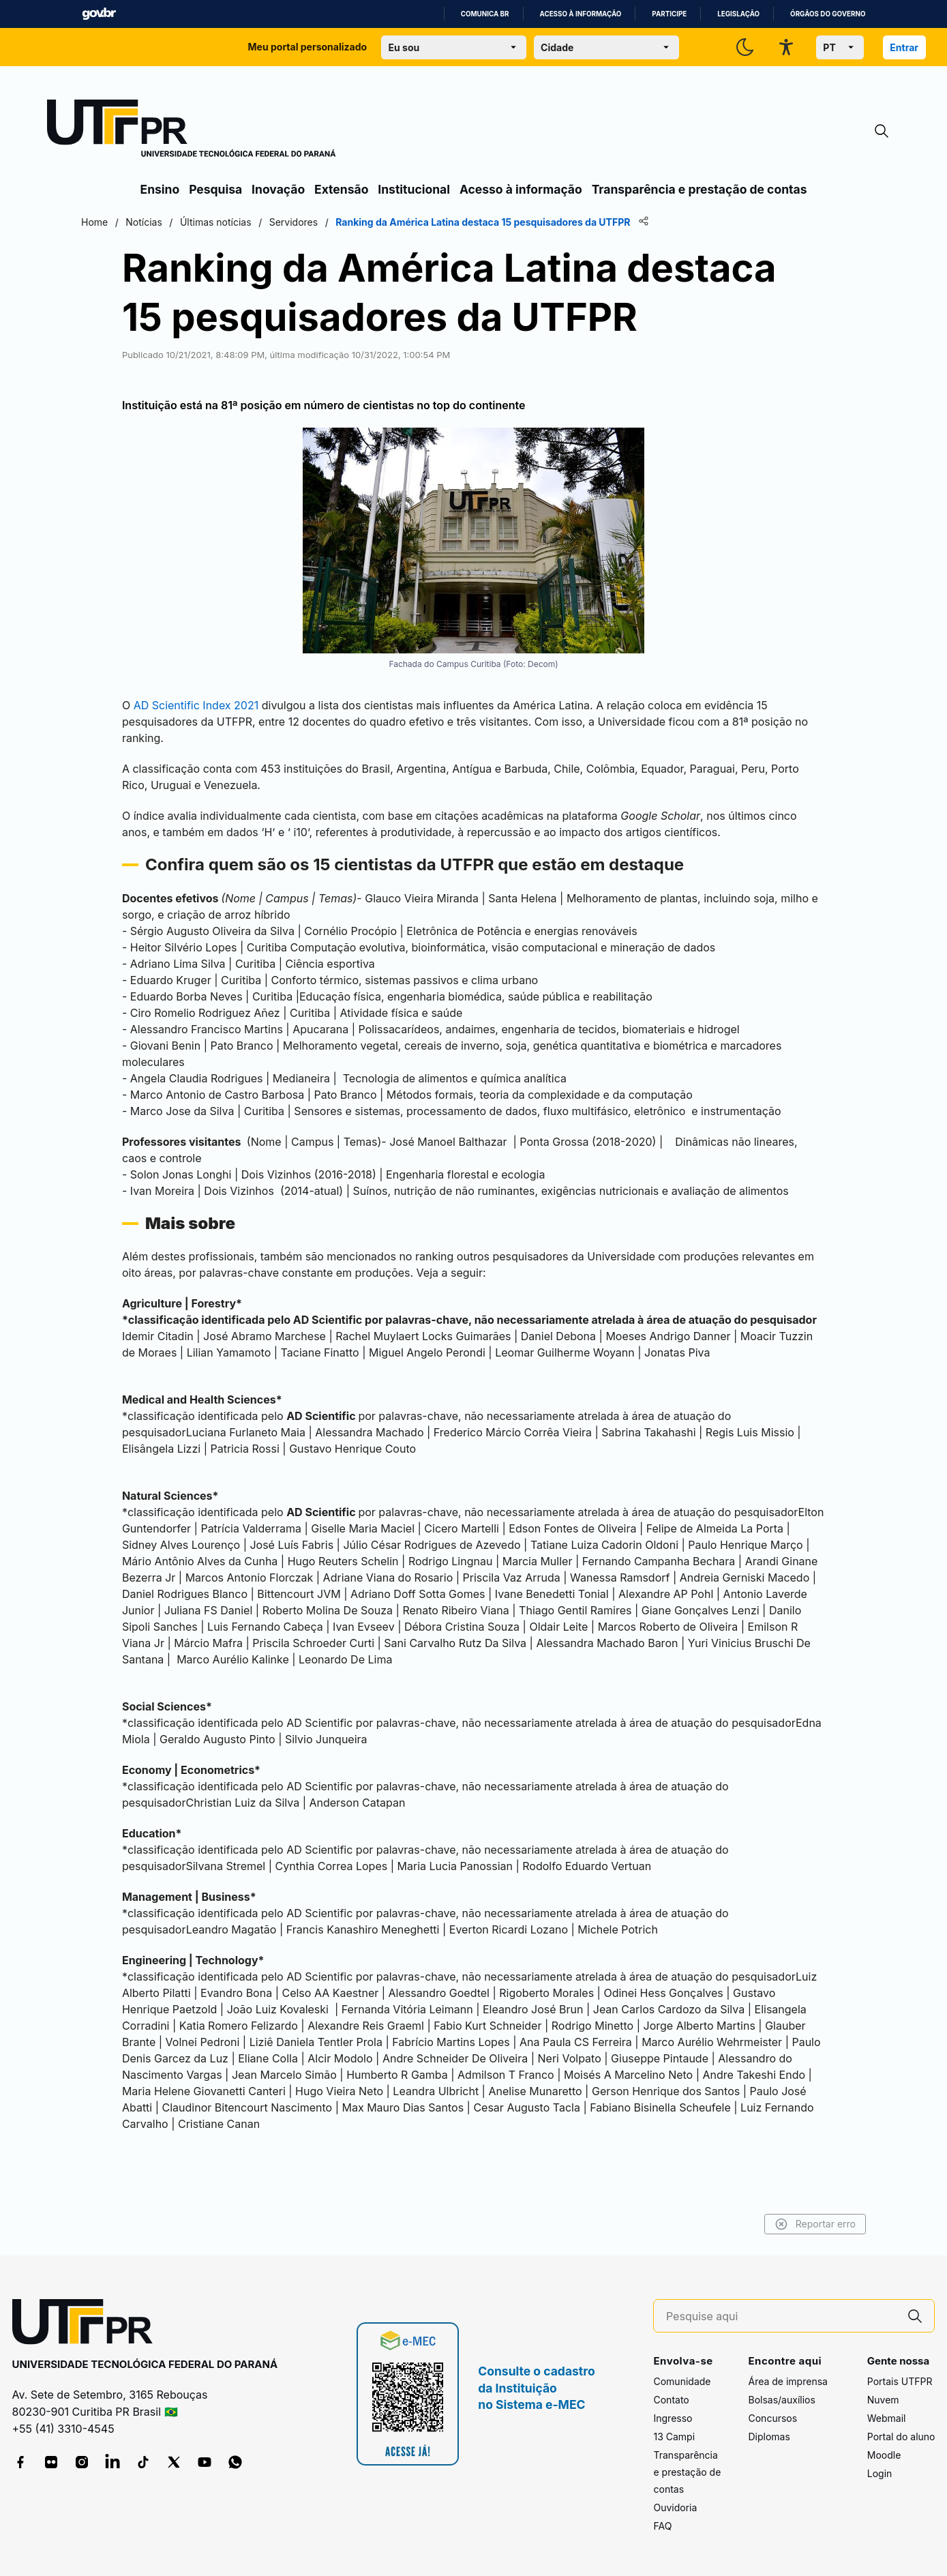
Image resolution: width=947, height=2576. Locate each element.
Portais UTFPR (900, 2381)
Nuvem (883, 2399)
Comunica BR (485, 14)
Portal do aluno (901, 2436)
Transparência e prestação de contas (699, 189)
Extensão (341, 189)
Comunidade (681, 2381)
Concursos (772, 2418)
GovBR (99, 14)
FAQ (662, 2526)
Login (879, 2473)
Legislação (738, 14)
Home (155, 222)
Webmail (886, 2418)
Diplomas (769, 2436)
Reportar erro (755, 2224)
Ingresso (672, 2418)
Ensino (160, 189)
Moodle (884, 2455)
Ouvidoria (675, 2507)
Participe (669, 14)
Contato (671, 2399)
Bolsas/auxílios (781, 2399)
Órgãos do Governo (827, 14)
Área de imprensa (787, 2381)
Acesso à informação (581, 14)
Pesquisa (215, 189)
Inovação (278, 189)
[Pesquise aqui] (781, 2316)
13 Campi (674, 2436)
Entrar (904, 47)
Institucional (414, 189)
